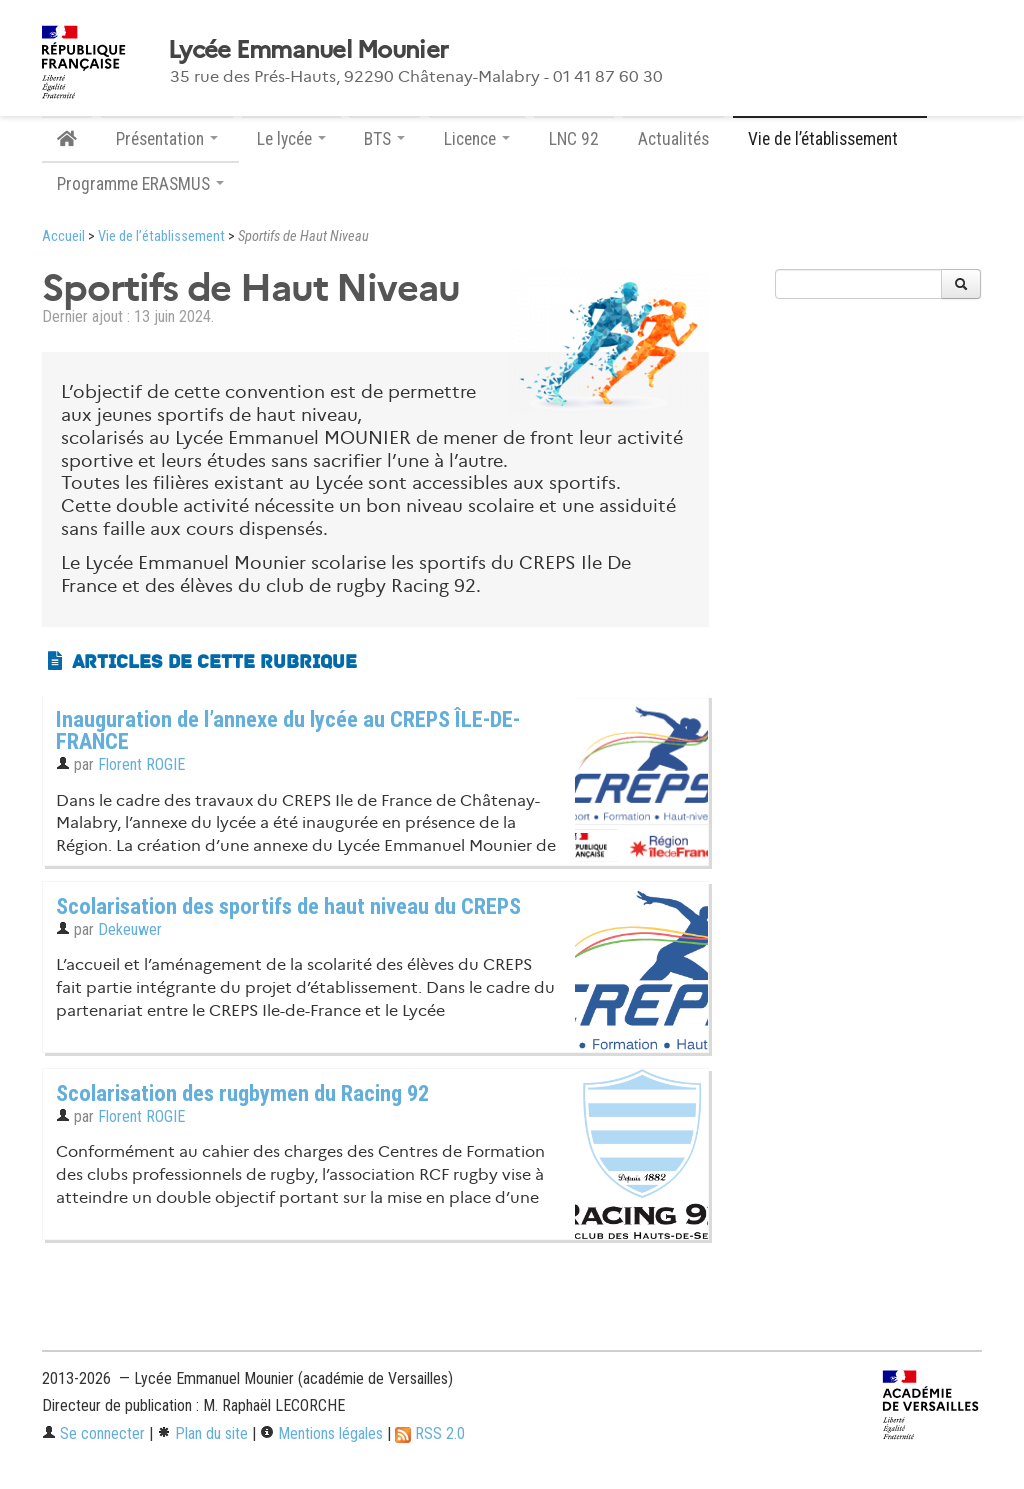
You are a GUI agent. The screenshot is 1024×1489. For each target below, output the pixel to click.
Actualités (673, 139)
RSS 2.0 (430, 1433)
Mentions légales (321, 1433)
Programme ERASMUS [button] (140, 184)
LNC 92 (574, 139)
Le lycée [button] (291, 139)
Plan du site (202, 1433)
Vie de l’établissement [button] (830, 139)
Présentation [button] (167, 139)
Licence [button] (477, 139)
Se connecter (93, 1433)
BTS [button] (384, 139)
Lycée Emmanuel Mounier (308, 50)
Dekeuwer (130, 929)
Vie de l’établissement (161, 236)
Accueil (63, 236)
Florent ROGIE (141, 764)
